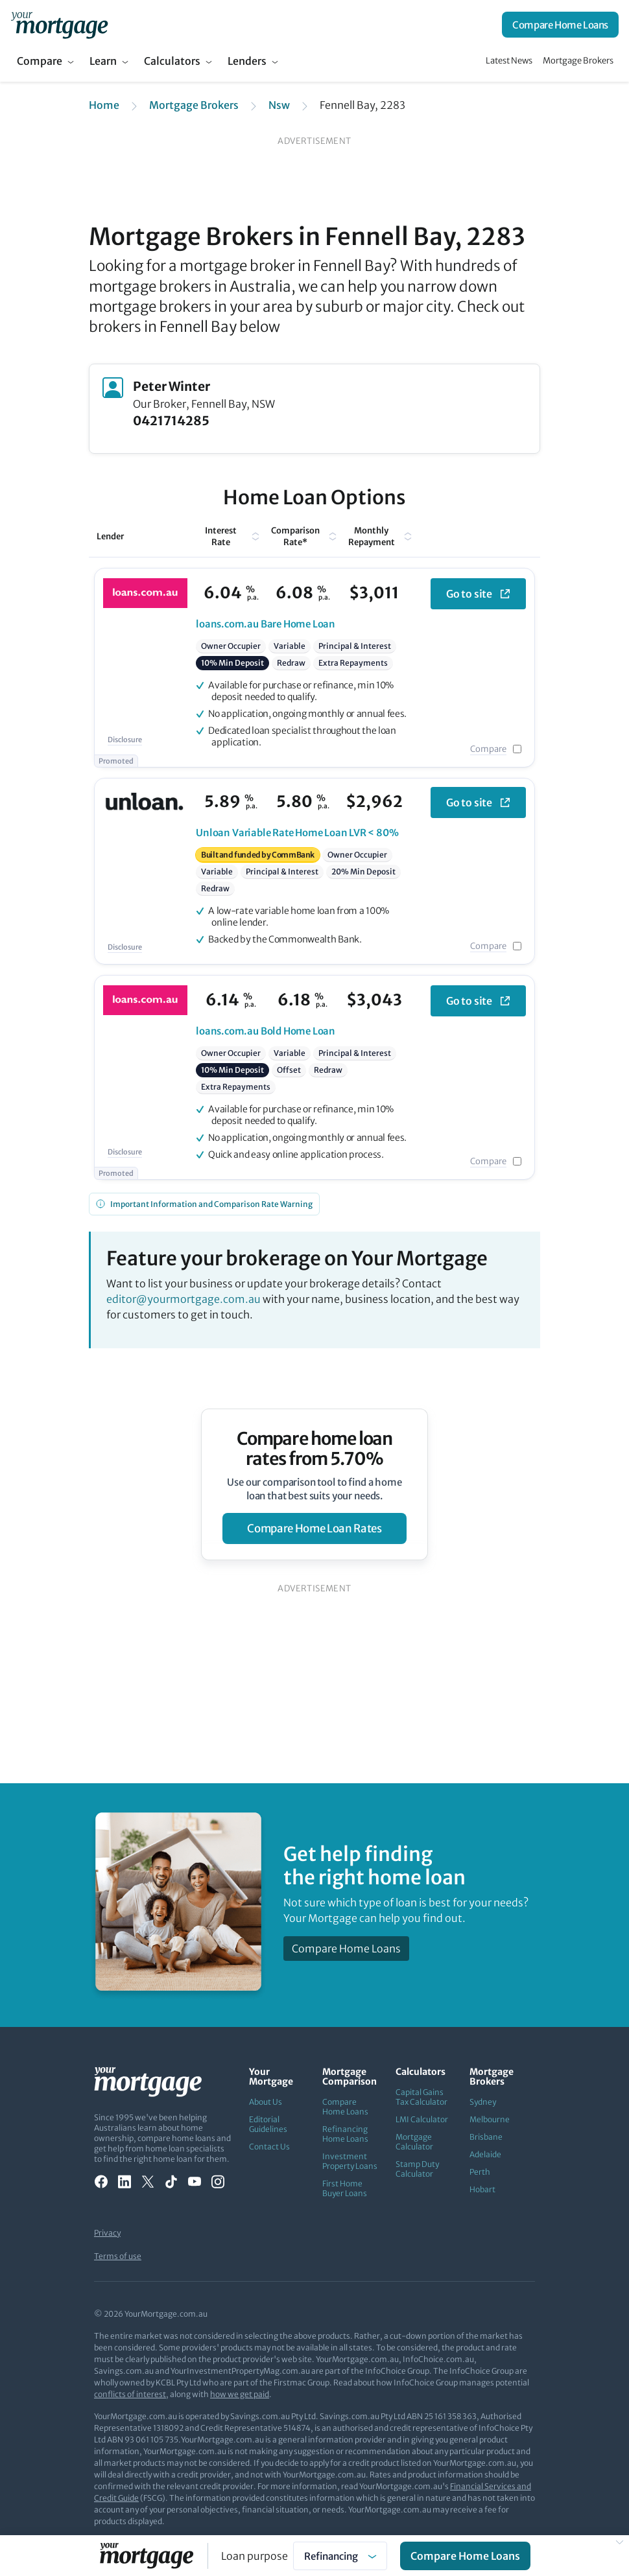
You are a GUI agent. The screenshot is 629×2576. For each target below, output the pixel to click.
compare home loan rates (314, 1528)
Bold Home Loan (265, 1031)
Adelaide (485, 2154)
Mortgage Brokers (578, 60)
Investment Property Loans (349, 2161)
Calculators (172, 60)
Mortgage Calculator (414, 2141)
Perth (479, 2172)
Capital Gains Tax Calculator (421, 2097)
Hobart (482, 2189)
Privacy (107, 2233)
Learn (103, 60)
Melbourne (489, 2119)
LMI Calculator (422, 2119)
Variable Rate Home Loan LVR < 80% (297, 832)
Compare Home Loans (560, 25)
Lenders (247, 60)
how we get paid (239, 2394)
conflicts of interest (130, 2394)
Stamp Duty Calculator (417, 2169)
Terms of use (117, 2256)
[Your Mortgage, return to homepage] (59, 24)
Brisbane (486, 2137)
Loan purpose (254, 2555)
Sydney (482, 2102)
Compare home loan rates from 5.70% (315, 1449)
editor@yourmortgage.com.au (183, 1299)
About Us (265, 2102)
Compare (39, 60)
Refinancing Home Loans (345, 2134)
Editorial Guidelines (268, 2124)
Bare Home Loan (265, 624)
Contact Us (269, 2146)
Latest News (509, 60)
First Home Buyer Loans (344, 2188)
